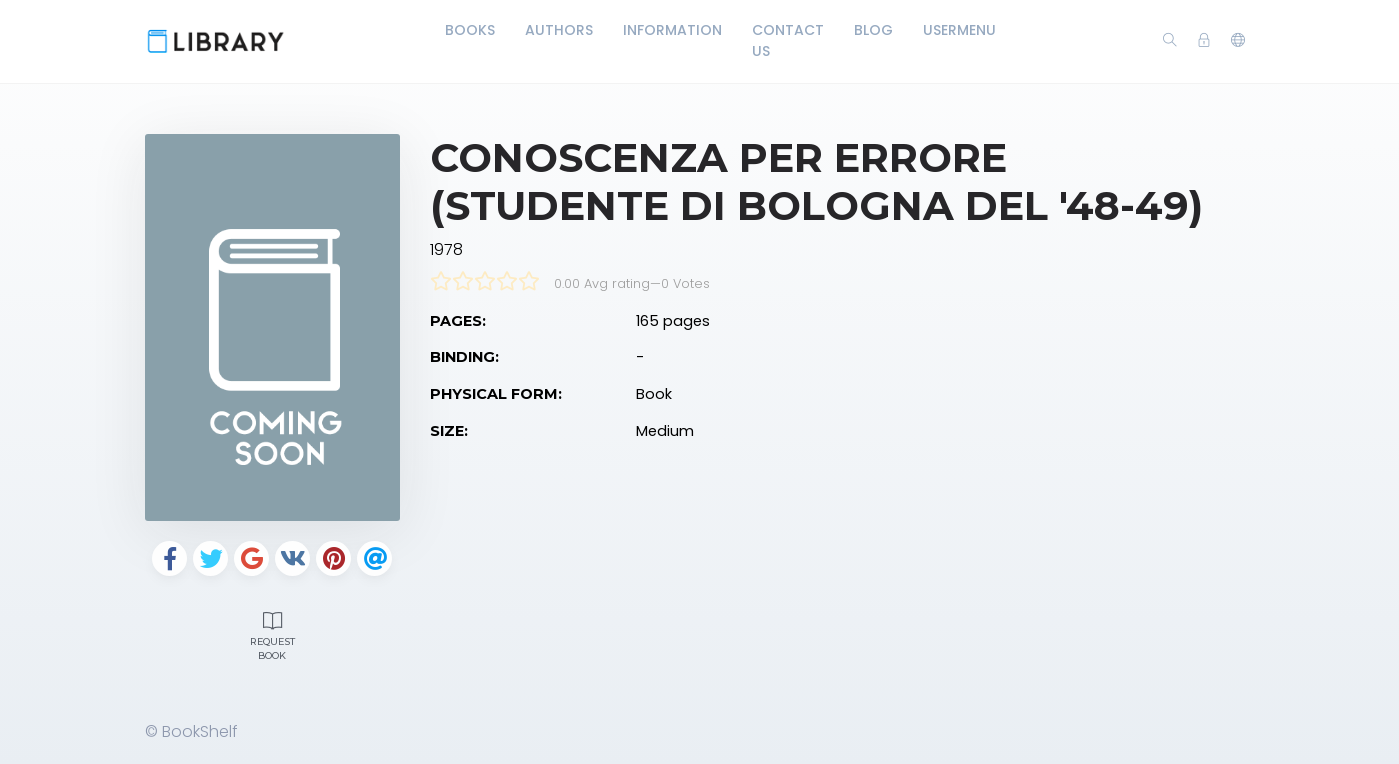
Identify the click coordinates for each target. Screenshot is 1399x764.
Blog (873, 30)
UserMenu (959, 30)
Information (672, 30)
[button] (1238, 41)
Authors (559, 30)
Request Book (272, 634)
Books (470, 30)
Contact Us (788, 40)
